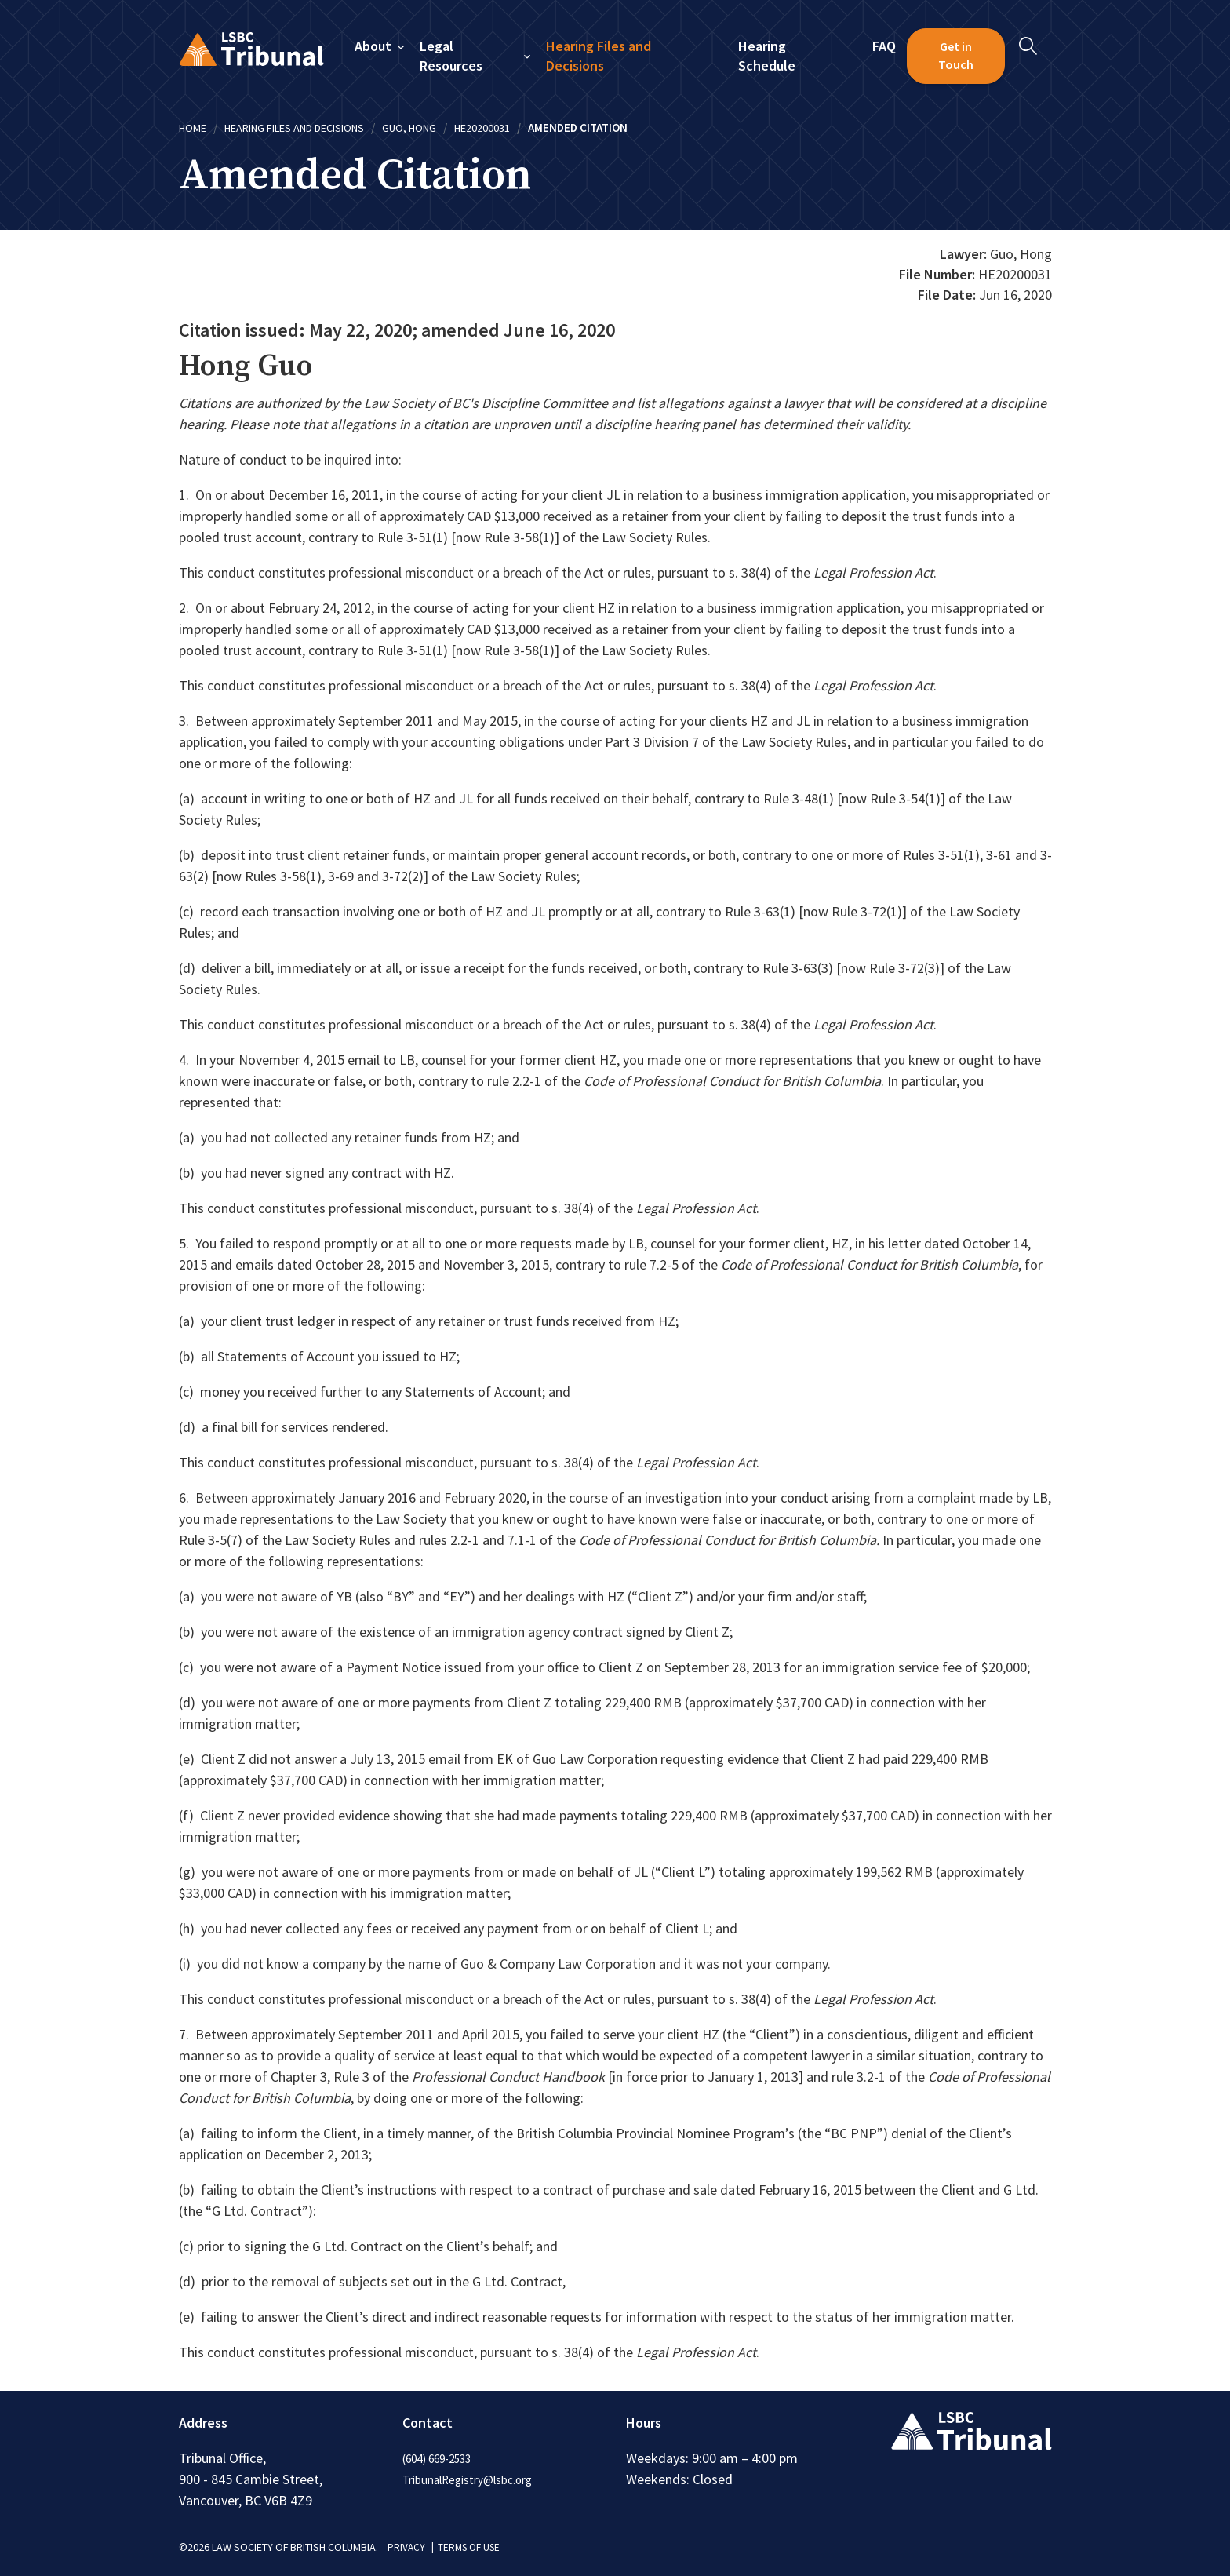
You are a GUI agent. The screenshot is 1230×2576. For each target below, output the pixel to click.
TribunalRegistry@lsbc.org (475, 2479)
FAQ (885, 46)
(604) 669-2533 (441, 2458)
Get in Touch (955, 55)
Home (194, 127)
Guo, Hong (433, 127)
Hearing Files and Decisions (599, 56)
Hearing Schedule (766, 56)
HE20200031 (510, 127)
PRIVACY (407, 2547)
